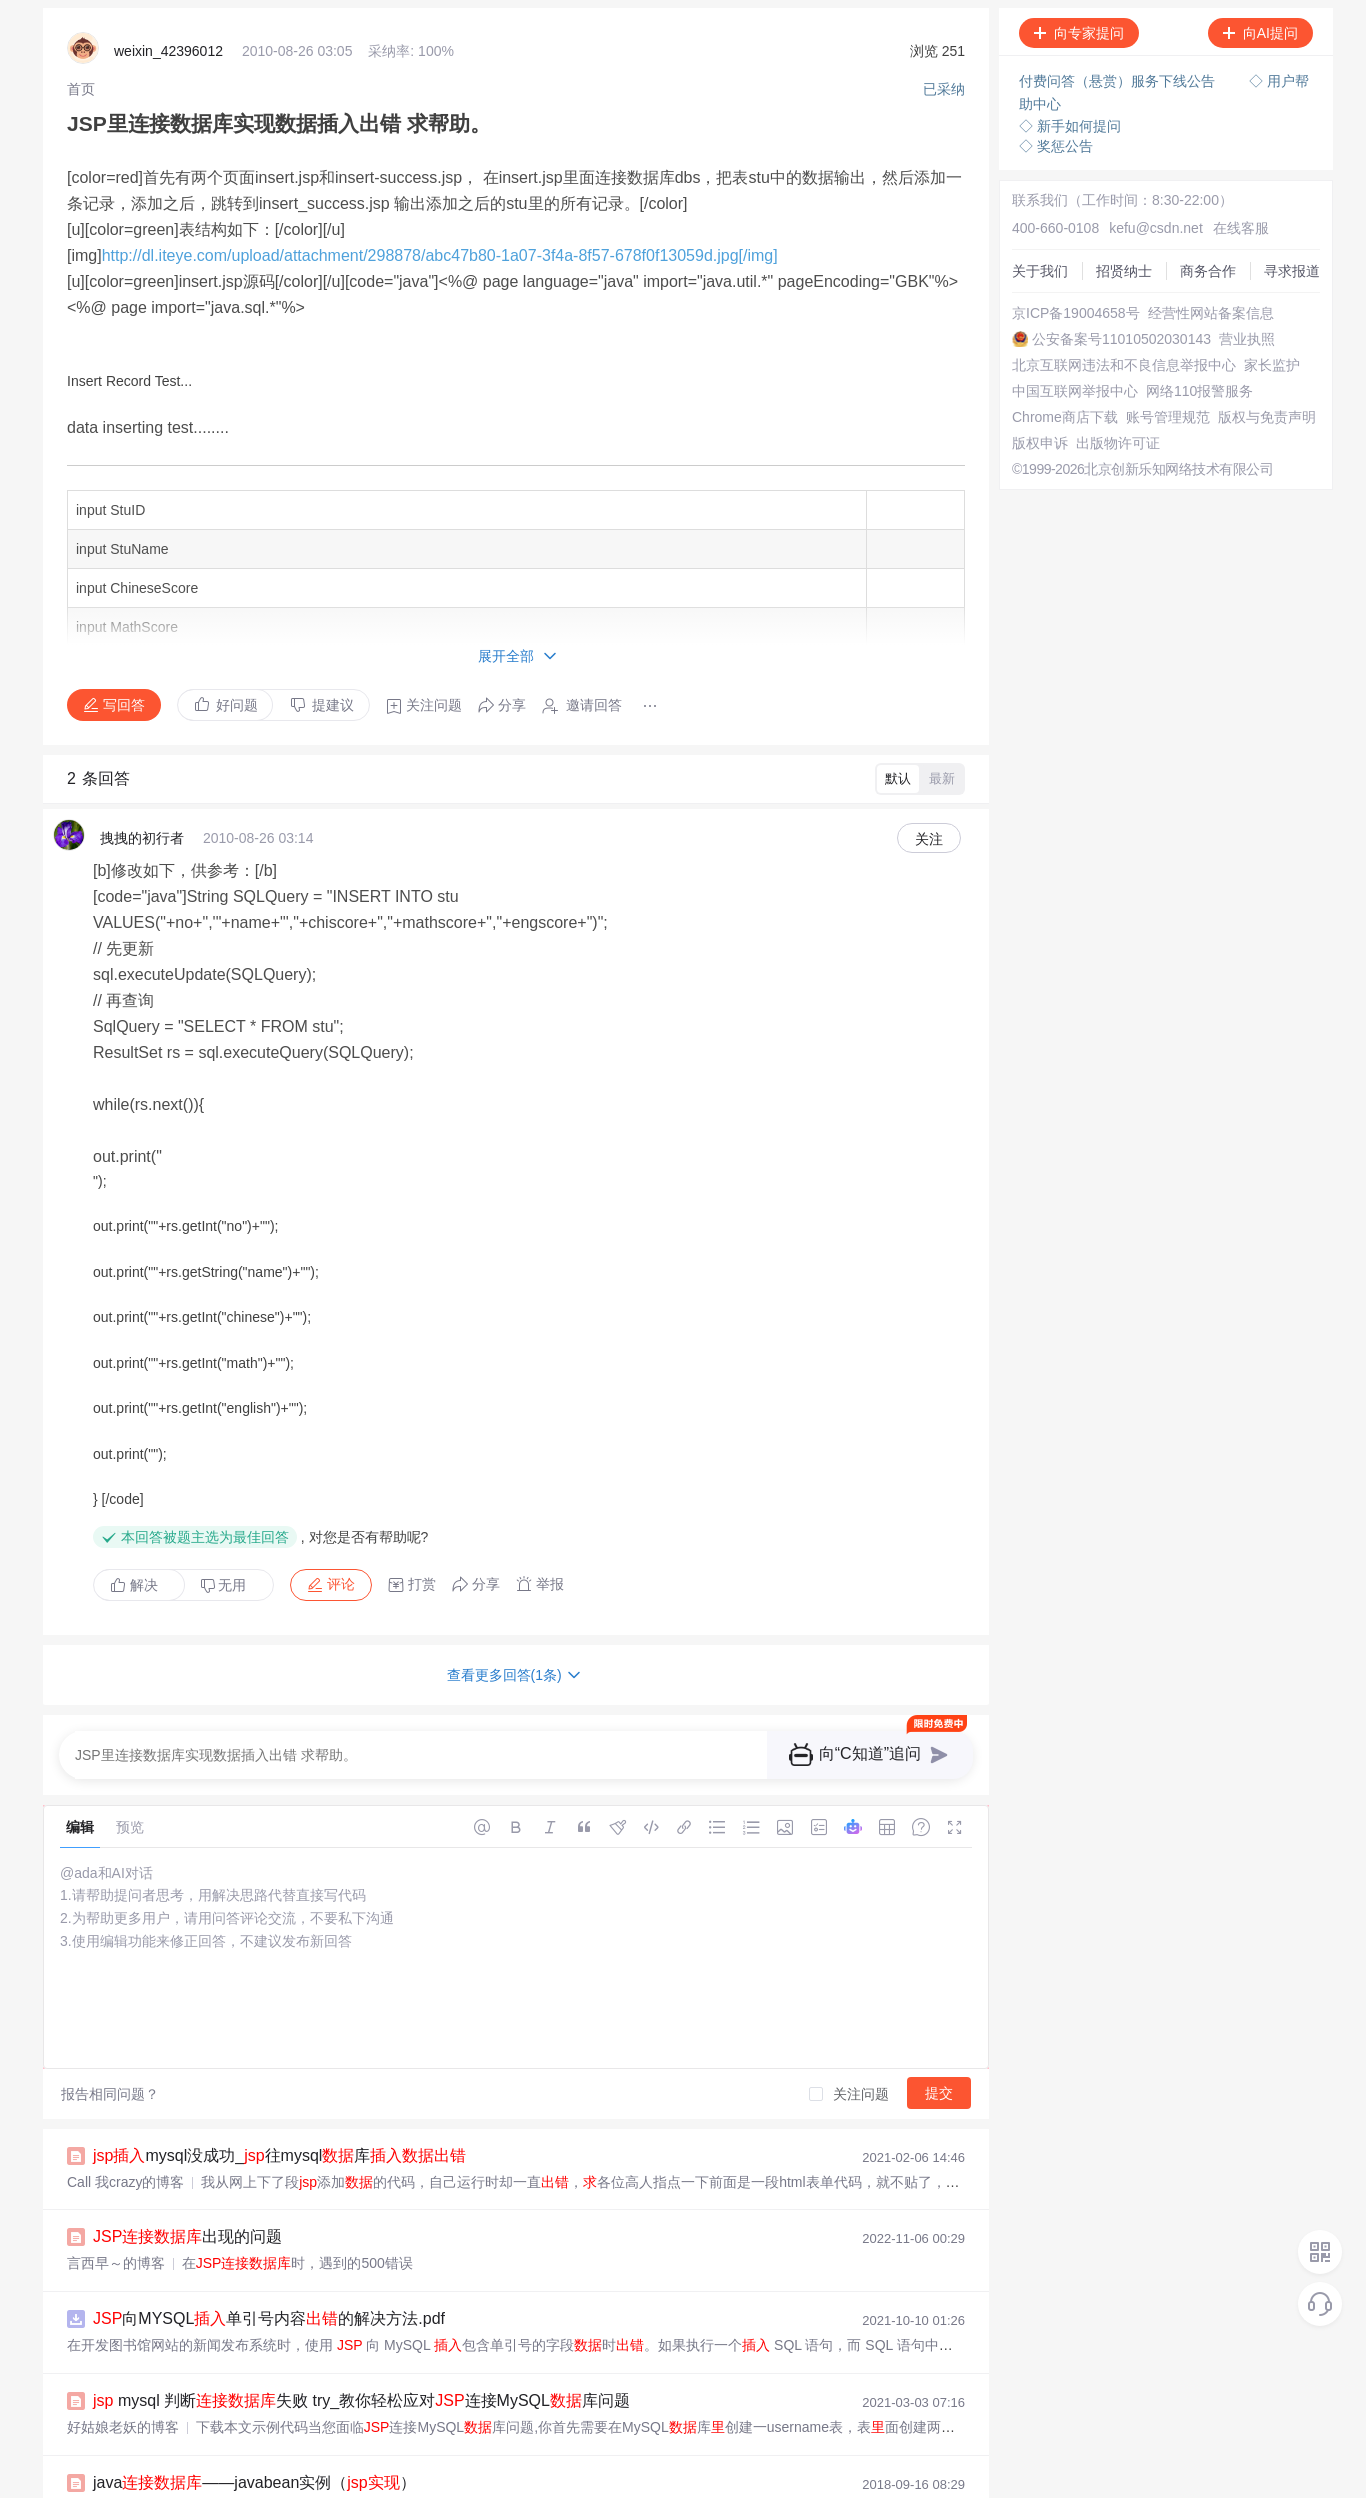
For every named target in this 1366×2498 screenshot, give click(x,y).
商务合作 (1027, 254)
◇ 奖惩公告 (1056, 140)
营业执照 (1027, 344)
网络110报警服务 (1052, 416)
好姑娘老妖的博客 (123, 2211)
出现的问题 (187, 2027)
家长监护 (1027, 380)
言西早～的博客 (116, 2053)
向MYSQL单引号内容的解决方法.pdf (269, 2106)
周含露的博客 (109, 2369)
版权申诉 (1027, 488)
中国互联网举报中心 (1062, 398)
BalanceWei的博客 (125, 2290)
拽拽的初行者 (142, 827)
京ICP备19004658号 (1063, 290)
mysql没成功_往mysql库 (279, 1948)
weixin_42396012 (168, 50)
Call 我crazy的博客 (125, 1974)
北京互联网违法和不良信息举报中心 (1111, 362)
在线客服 (1208, 200)
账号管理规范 (1041, 452)
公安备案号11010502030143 (1088, 326)
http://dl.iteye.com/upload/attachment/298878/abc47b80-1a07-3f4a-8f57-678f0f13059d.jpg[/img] (440, 226)
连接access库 (180, 2422)
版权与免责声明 (1048, 470)
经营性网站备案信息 (1062, 308)
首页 (81, 85)
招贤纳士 (1027, 236)
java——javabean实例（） (254, 2264)
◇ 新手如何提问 (1070, 120)
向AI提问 (1260, 33)
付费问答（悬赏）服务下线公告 (1119, 80)
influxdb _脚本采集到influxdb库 (291, 2343)
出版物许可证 (1041, 506)
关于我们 (1027, 218)
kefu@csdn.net (1133, 200)
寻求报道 (1027, 272)
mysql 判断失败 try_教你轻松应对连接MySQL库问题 (361, 2185)
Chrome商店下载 (1052, 434)
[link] (81, 85)
